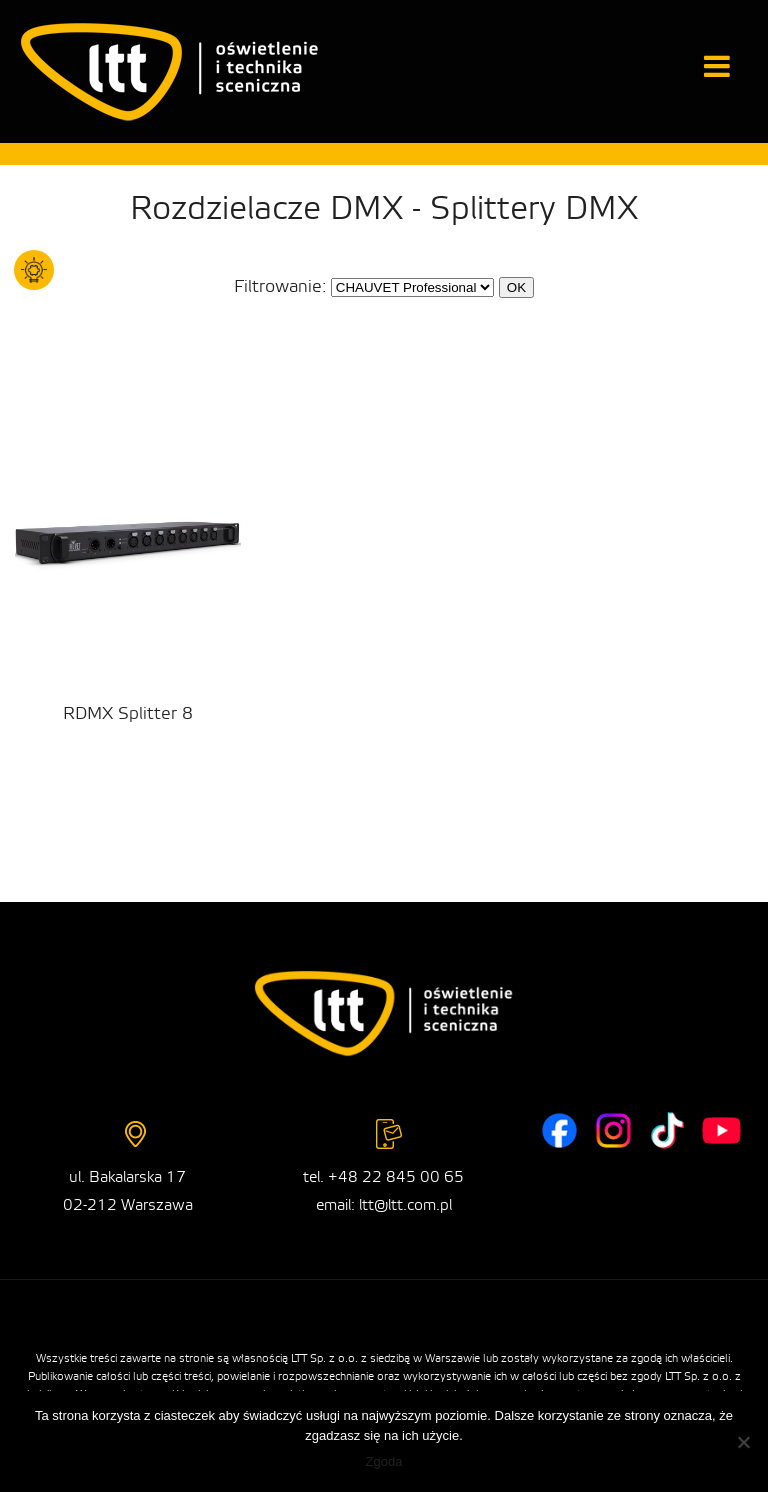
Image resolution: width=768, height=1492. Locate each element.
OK (516, 287)
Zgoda (384, 1461)
